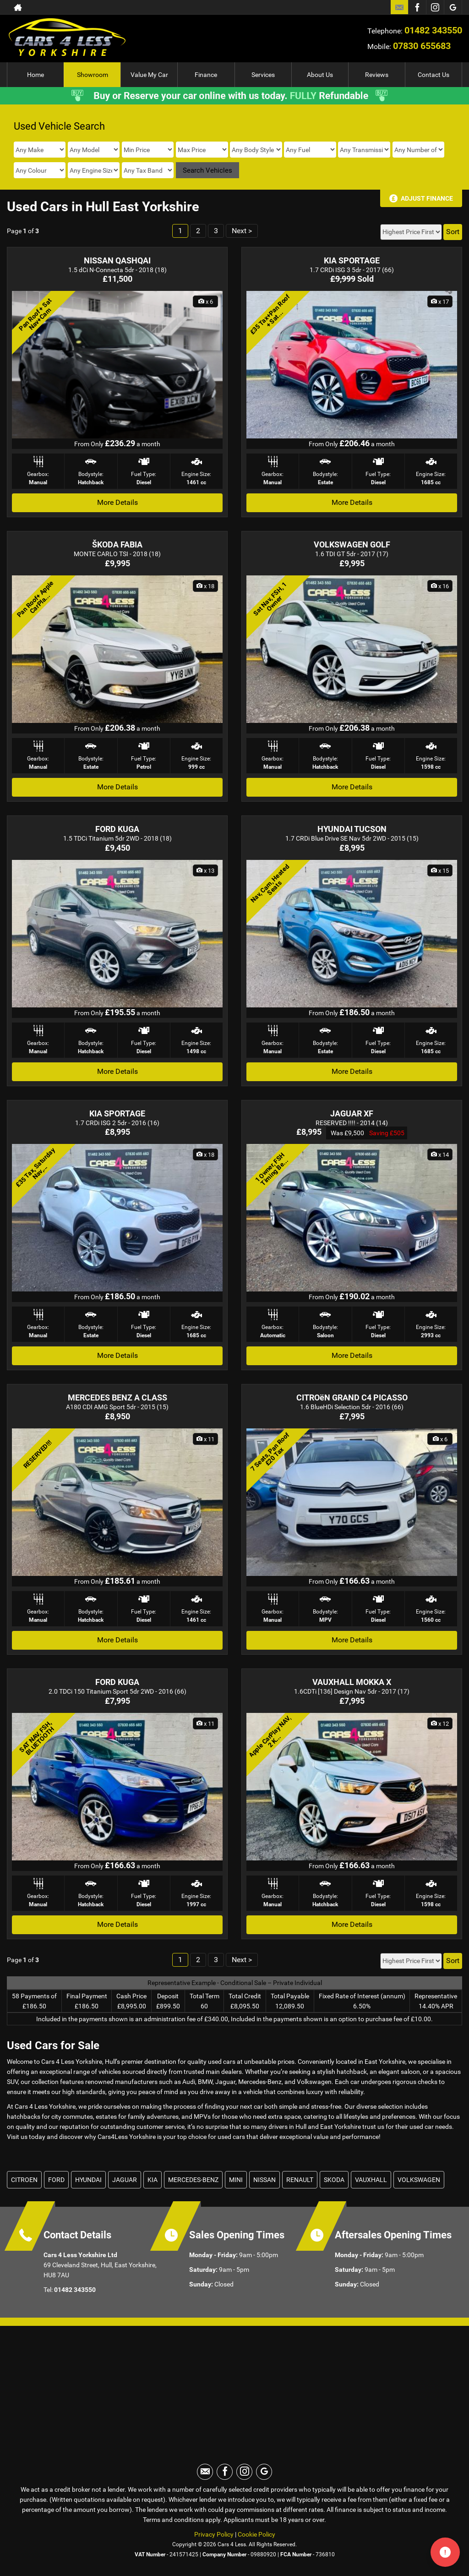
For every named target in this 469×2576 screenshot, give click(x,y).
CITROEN (24, 2179)
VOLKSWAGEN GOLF (352, 544)
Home (35, 74)
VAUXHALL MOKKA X (351, 1682)
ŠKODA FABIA (117, 544)
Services (263, 74)
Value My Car (149, 74)
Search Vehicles (207, 170)
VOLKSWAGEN (419, 2179)
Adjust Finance (427, 198)
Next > (242, 230)
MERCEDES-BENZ (193, 2179)
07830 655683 (422, 45)
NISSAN (264, 2179)
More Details (117, 502)
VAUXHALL (371, 2179)
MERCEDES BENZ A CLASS (117, 1397)
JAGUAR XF (351, 1113)
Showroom (92, 74)
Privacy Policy (214, 2534)
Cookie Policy (256, 2534)
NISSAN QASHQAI (117, 260)
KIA (152, 2179)
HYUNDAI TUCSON (352, 829)
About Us (320, 74)
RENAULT (299, 2179)
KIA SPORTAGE (352, 260)
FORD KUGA (117, 829)
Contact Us (433, 74)
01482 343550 (433, 30)
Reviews (376, 74)
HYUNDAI (88, 2179)
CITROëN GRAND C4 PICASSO (352, 1397)
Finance (206, 74)
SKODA (334, 2179)
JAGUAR (124, 2179)
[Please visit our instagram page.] (435, 7)
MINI (236, 2179)
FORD (56, 2179)
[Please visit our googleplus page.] (453, 7)
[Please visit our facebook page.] (417, 7)
